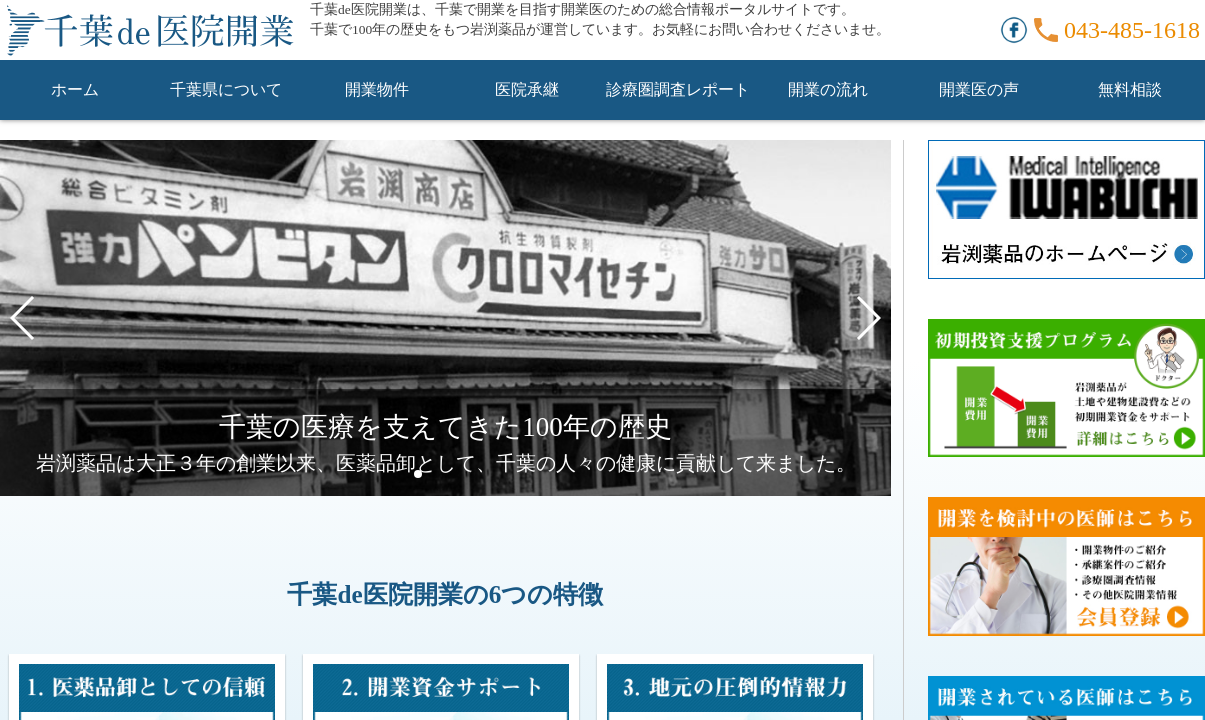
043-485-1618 (1132, 30)
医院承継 (527, 89)
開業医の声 (979, 89)
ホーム (75, 89)
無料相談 (1130, 89)
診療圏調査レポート (678, 89)
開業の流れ (828, 89)
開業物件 (377, 89)
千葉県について (226, 89)
